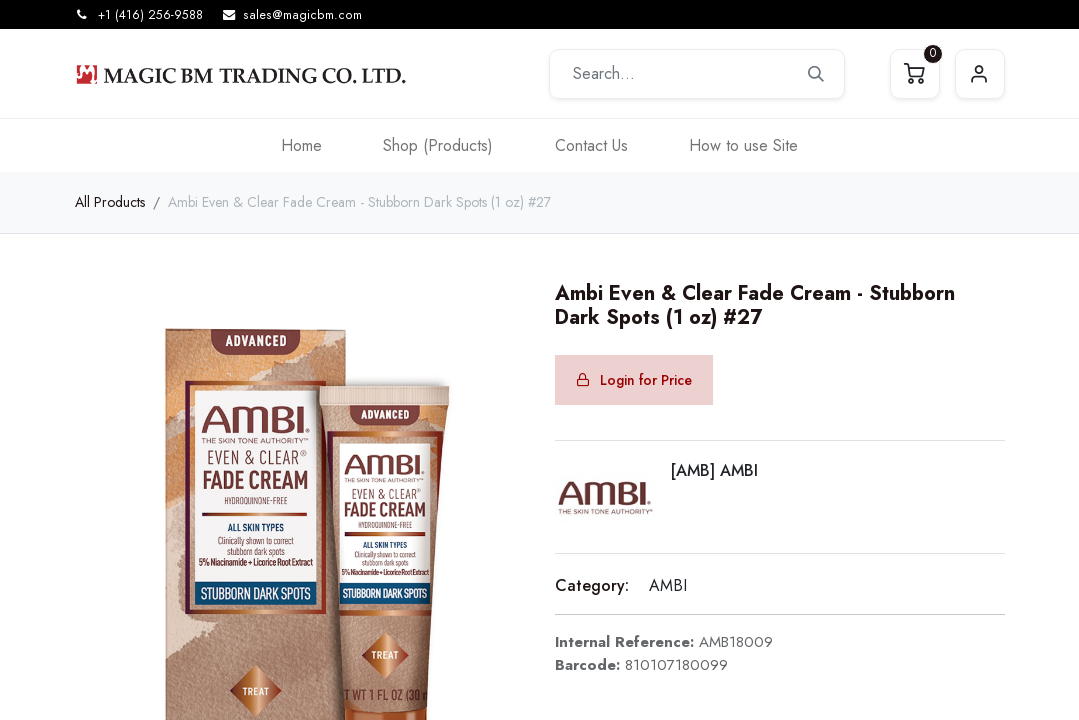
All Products (110, 202)
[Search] (816, 74)
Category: (592, 585)
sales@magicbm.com (302, 15)
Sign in (980, 74)
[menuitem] (301, 145)
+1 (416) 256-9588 (150, 15)
